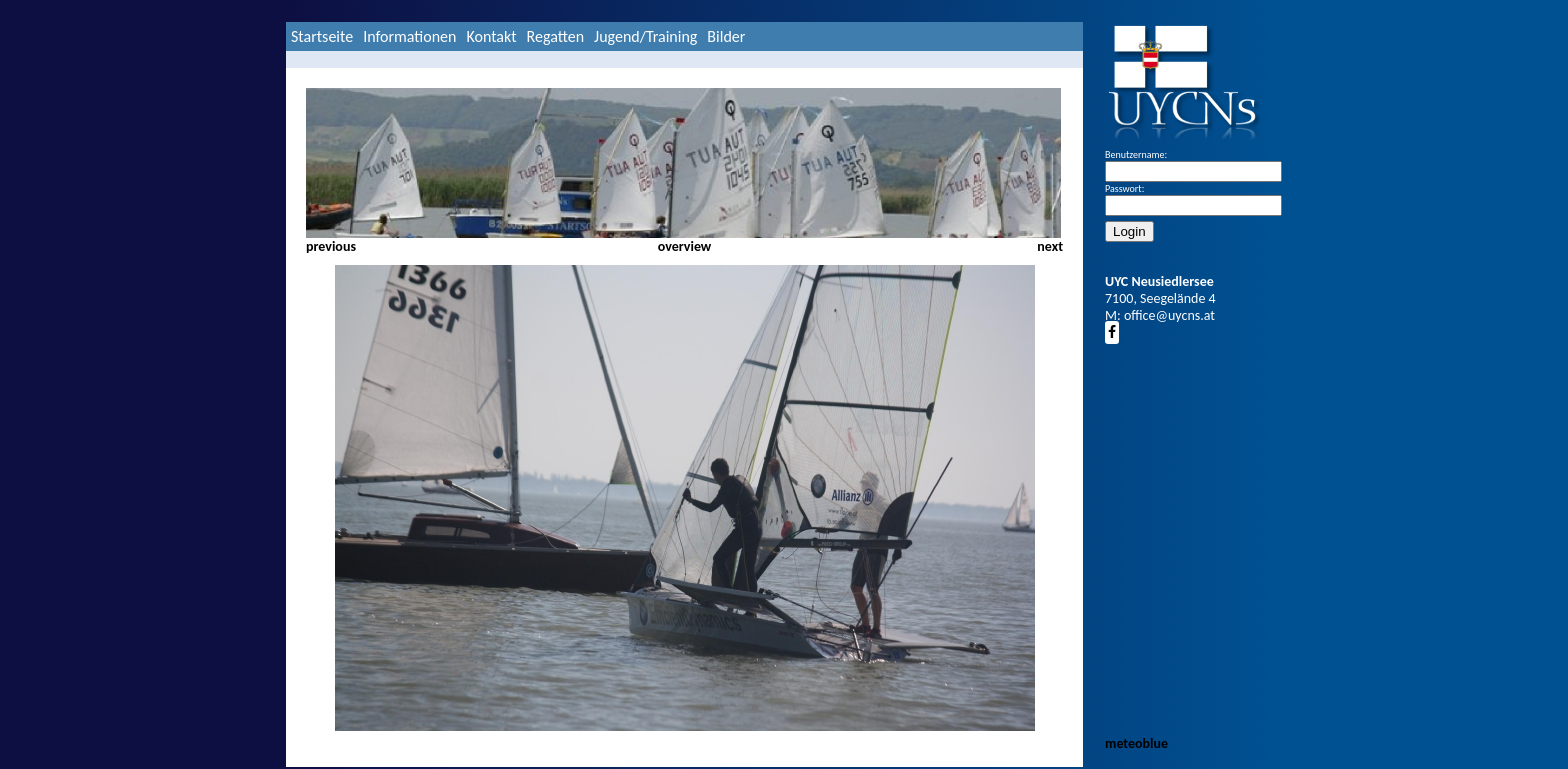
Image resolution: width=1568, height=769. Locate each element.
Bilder (726, 36)
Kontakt (491, 36)
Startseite (322, 36)
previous (331, 246)
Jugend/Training (645, 36)
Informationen (409, 36)
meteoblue (1136, 743)
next (1050, 246)
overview (685, 246)
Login (1129, 231)
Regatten (555, 36)
